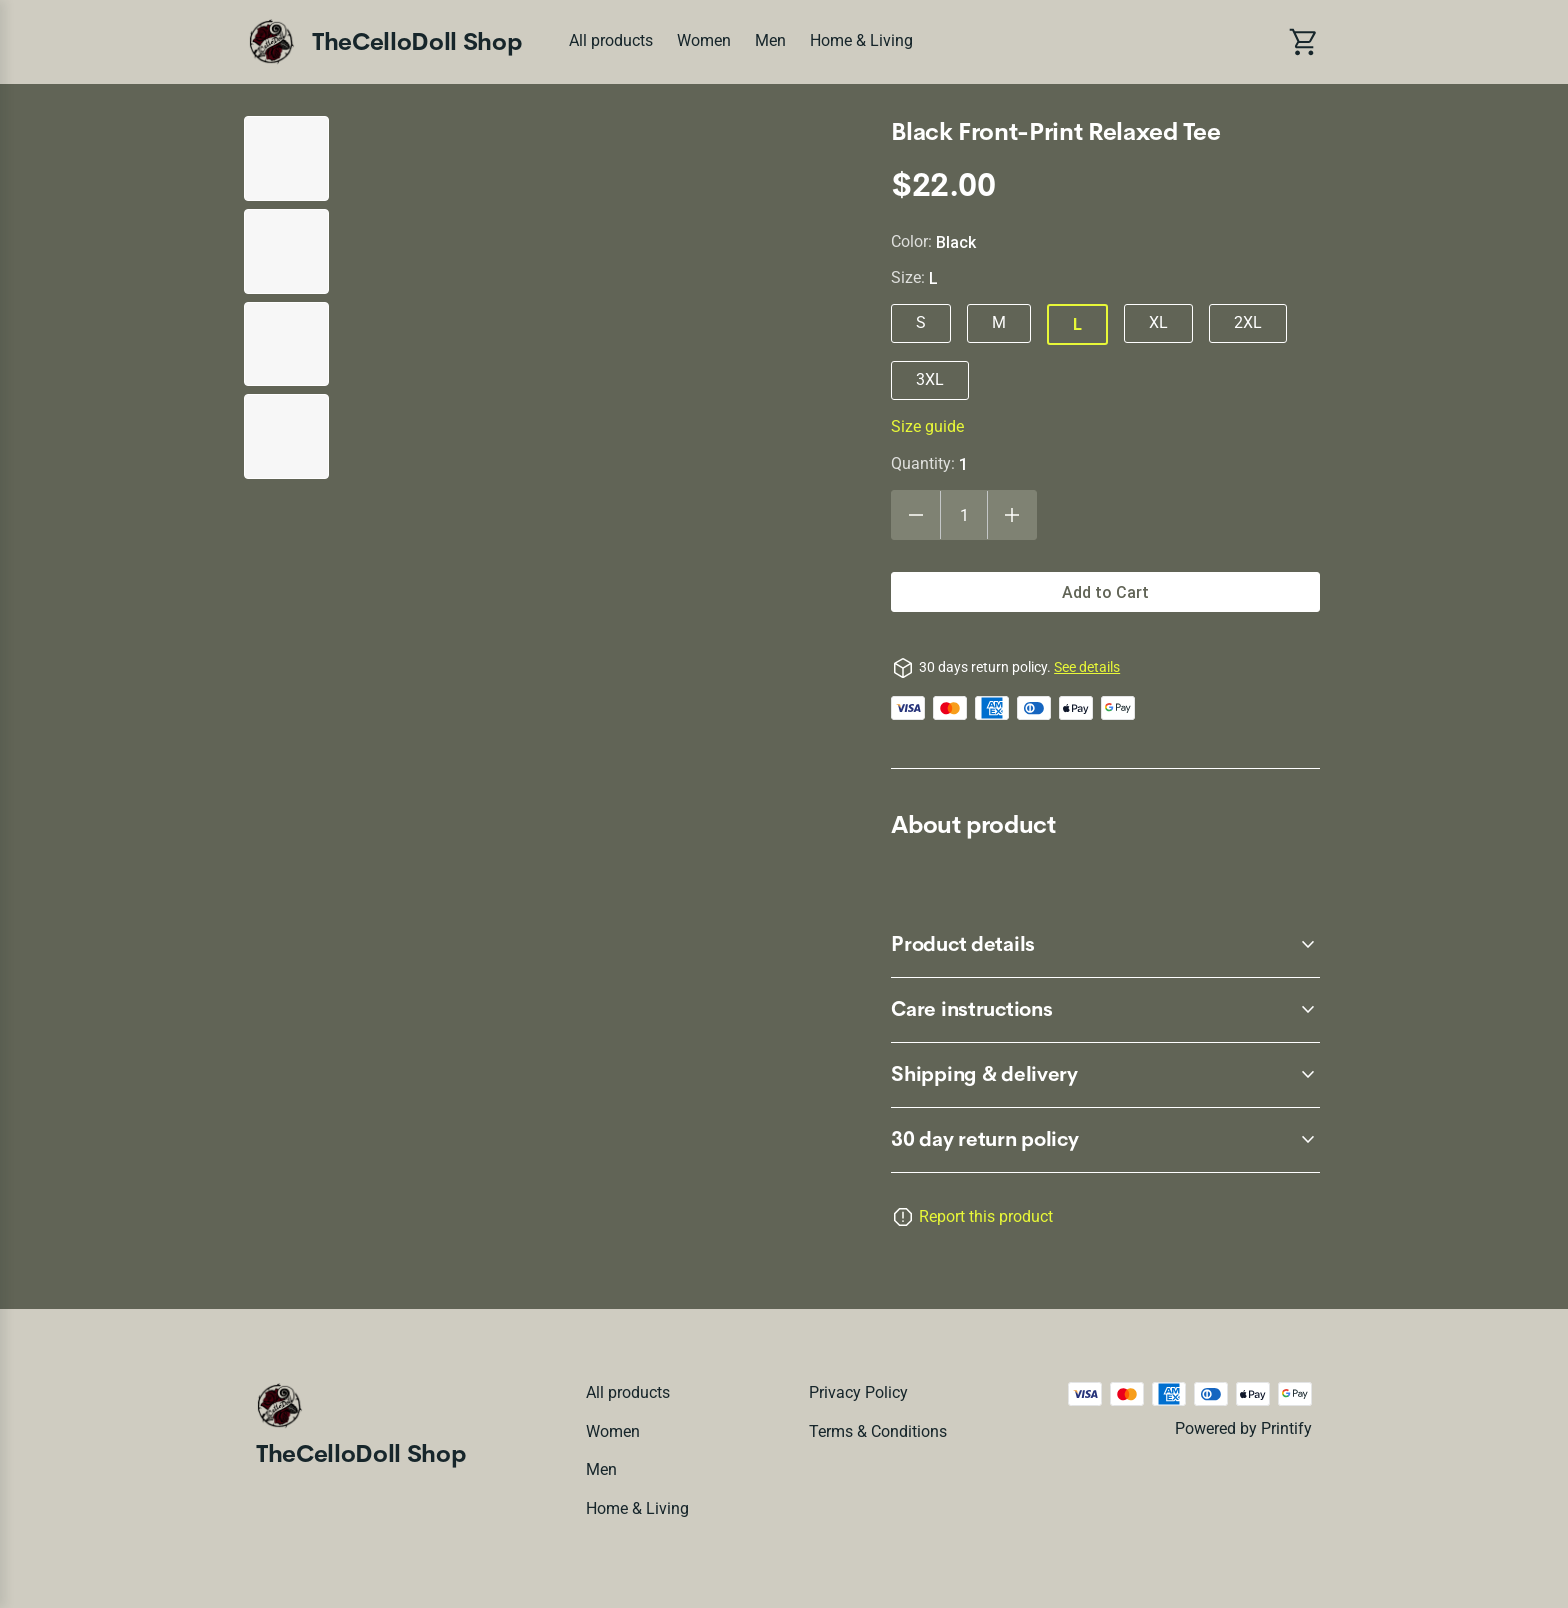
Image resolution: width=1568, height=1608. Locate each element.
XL (1158, 322)
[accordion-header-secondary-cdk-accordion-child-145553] (1105, 1075)
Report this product (986, 1216)
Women (704, 40)
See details (1087, 667)
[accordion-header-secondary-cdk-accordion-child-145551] (1105, 945)
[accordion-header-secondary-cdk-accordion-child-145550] (1105, 1140)
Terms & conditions (878, 1431)
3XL (930, 379)
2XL (1248, 322)
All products (611, 40)
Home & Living (861, 40)
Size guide (927, 426)
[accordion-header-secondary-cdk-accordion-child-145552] (1105, 1010)
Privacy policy (858, 1392)
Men (770, 40)
